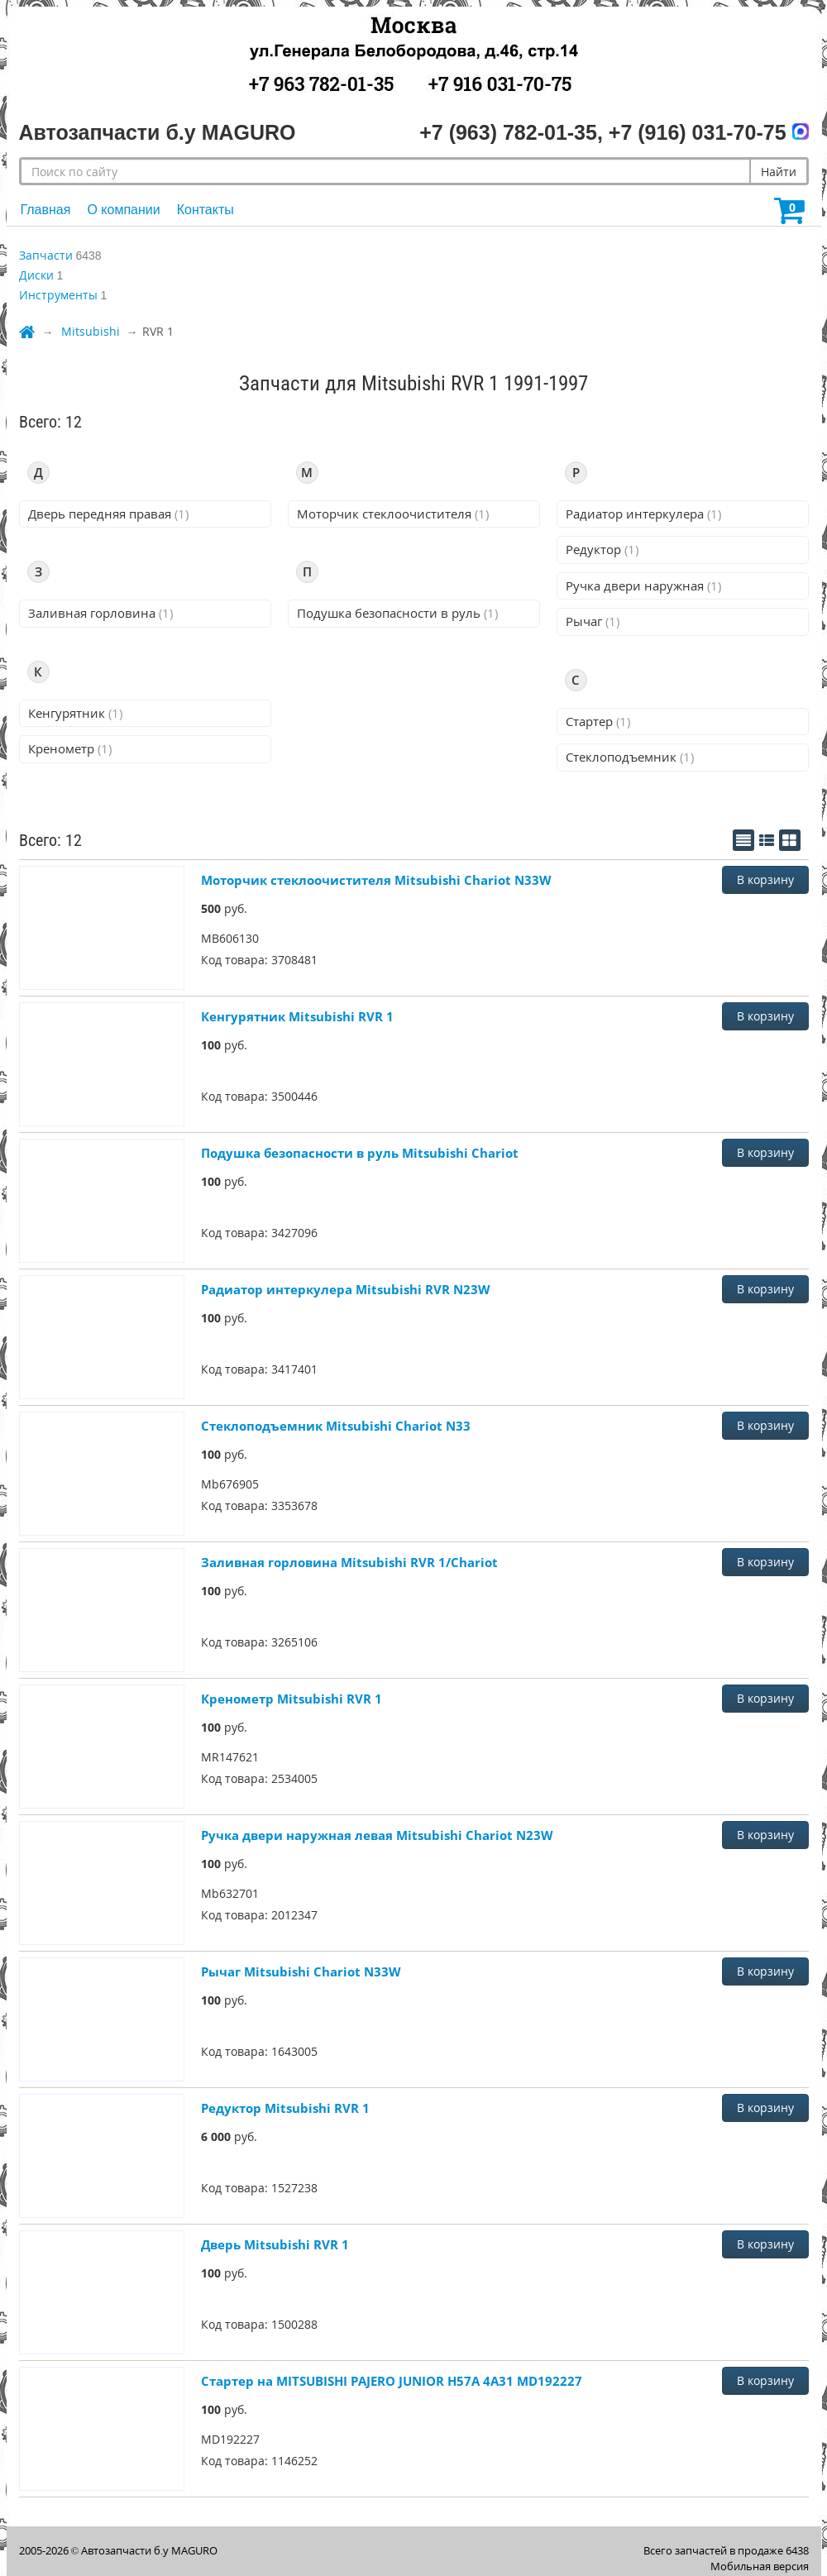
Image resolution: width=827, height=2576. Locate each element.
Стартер (598, 721)
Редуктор (602, 549)
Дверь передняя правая (108, 513)
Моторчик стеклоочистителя (393, 513)
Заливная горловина (100, 613)
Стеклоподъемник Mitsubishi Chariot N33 (336, 1425)
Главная (46, 210)
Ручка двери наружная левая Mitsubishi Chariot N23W (377, 1835)
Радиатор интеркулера (643, 513)
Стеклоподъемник (630, 756)
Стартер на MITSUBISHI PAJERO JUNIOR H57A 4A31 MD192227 (391, 2381)
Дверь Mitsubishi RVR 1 (275, 2244)
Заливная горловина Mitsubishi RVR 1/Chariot (349, 1562)
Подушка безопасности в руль (397, 613)
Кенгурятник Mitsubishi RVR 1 (297, 1016)
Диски (36, 275)
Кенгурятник (75, 713)
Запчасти (46, 255)
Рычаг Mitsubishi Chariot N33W (301, 1971)
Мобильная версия (759, 2566)
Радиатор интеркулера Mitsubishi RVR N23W (345, 1289)
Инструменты (58, 295)
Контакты (205, 210)
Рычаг (592, 621)
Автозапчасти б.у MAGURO (149, 2550)
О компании (123, 210)
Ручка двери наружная (643, 585)
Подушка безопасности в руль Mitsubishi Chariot (360, 1153)
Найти (778, 171)
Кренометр (70, 748)
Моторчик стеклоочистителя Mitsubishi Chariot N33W (376, 880)
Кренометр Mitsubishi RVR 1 (291, 1698)
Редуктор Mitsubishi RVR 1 (285, 2108)
